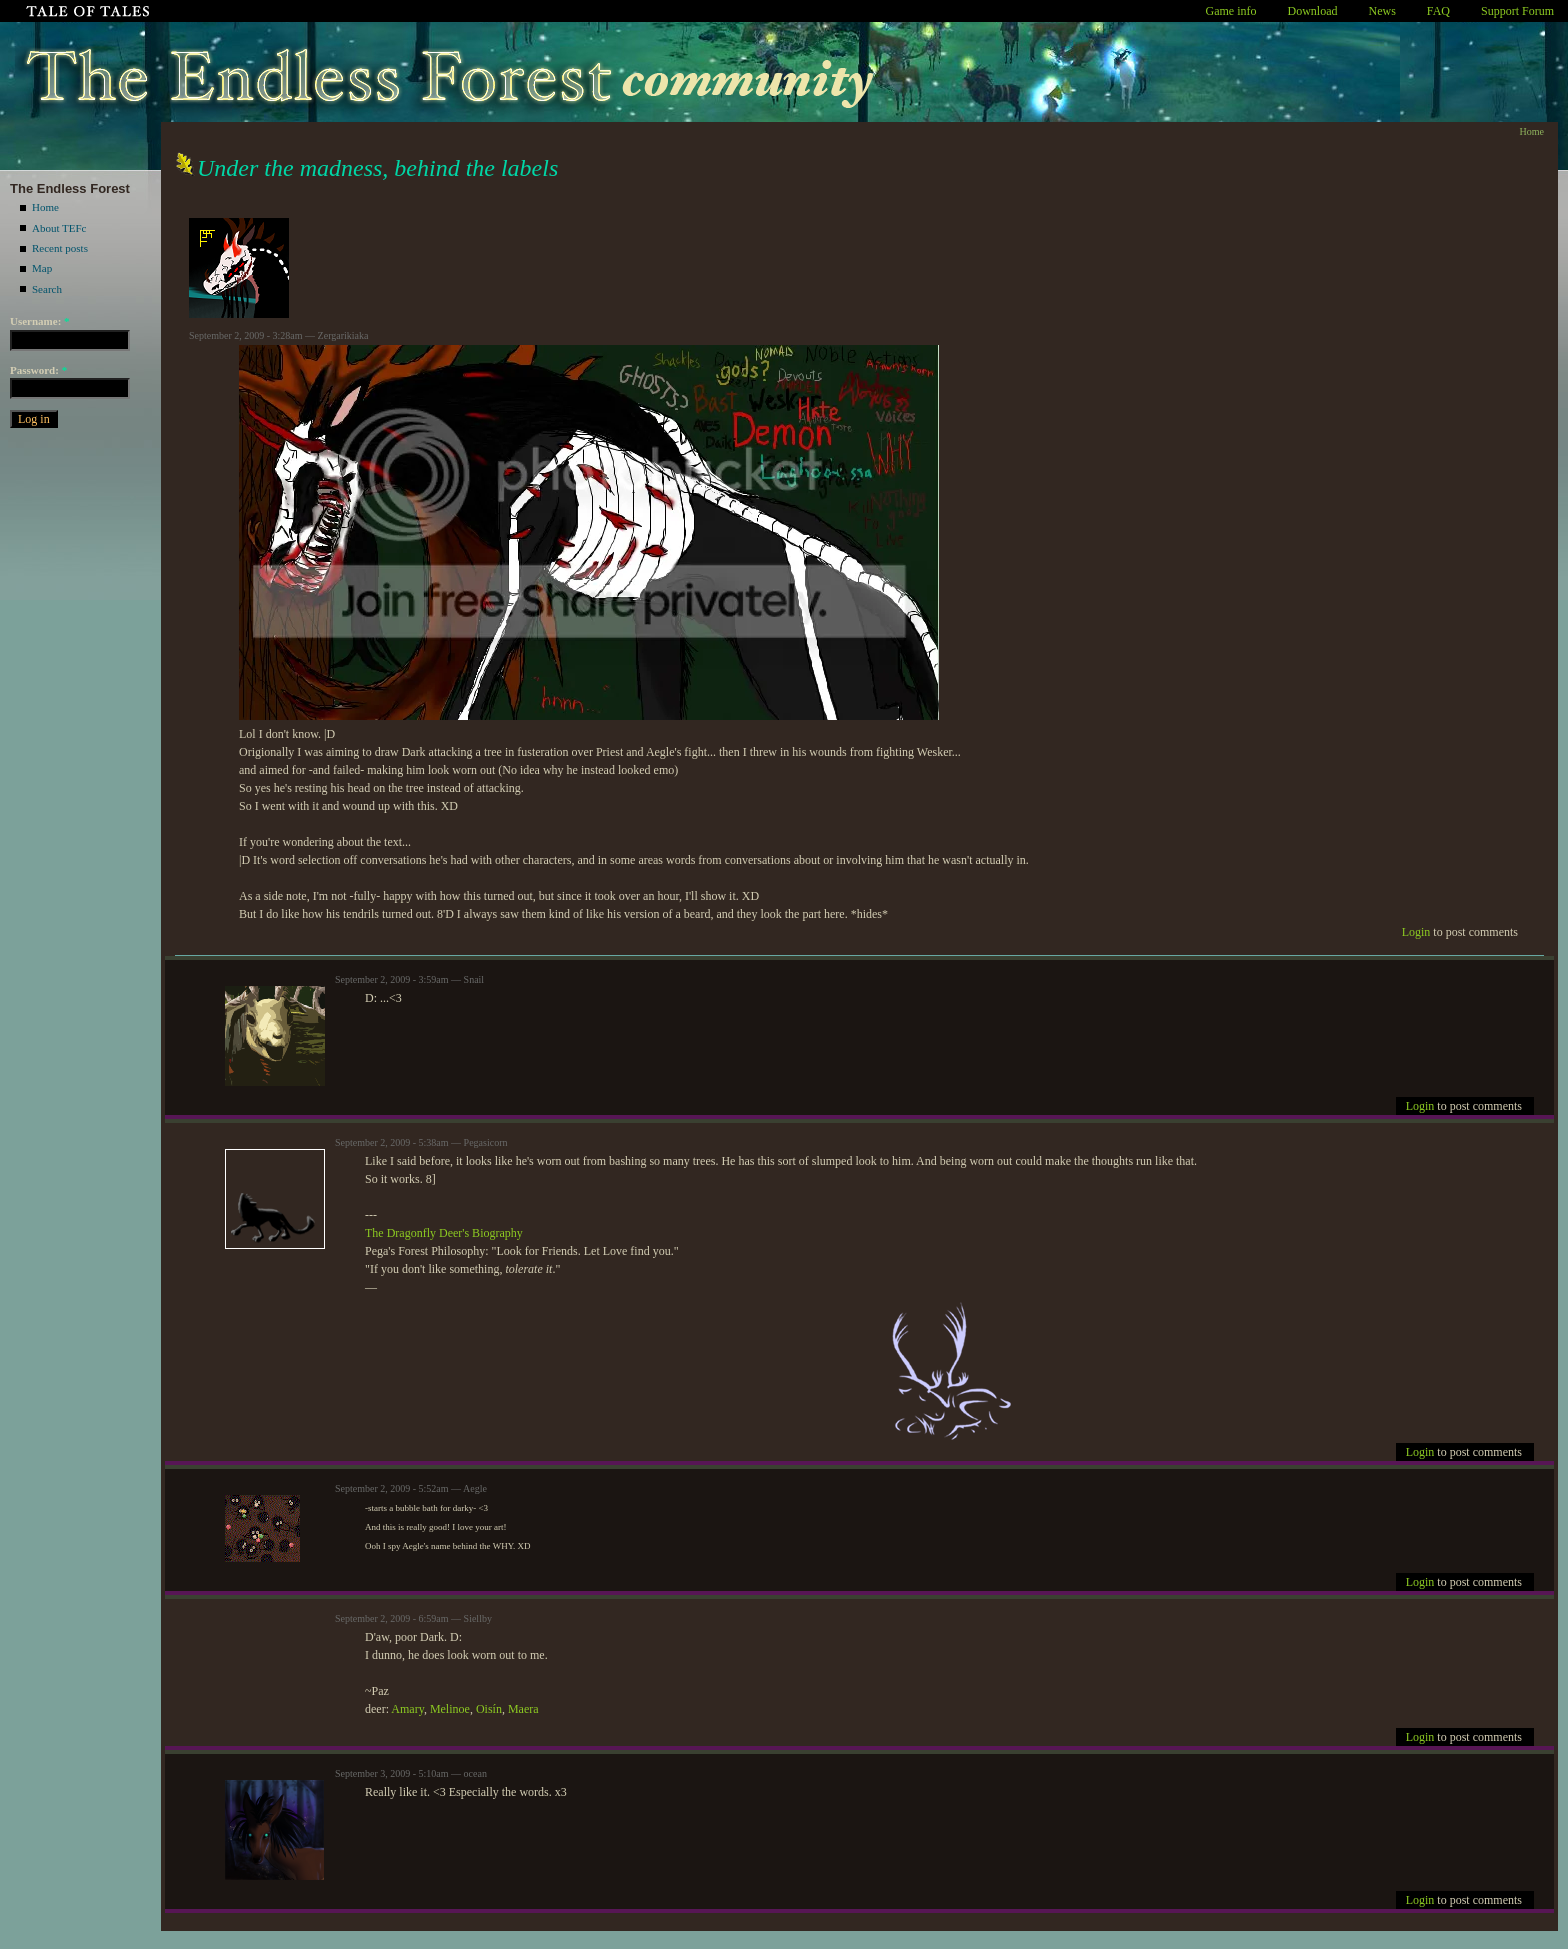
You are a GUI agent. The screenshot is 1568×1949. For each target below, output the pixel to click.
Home (45, 207)
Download (1313, 11)
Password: (38, 370)
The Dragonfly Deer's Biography (444, 1233)
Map (42, 268)
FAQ (1438, 11)
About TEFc (59, 228)
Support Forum (1517, 11)
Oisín (489, 1709)
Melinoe (450, 1709)
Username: (40, 321)
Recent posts (60, 248)
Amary (407, 1709)
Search (47, 289)
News (1382, 11)
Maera (523, 1709)
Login (1416, 932)
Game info (1231, 11)
